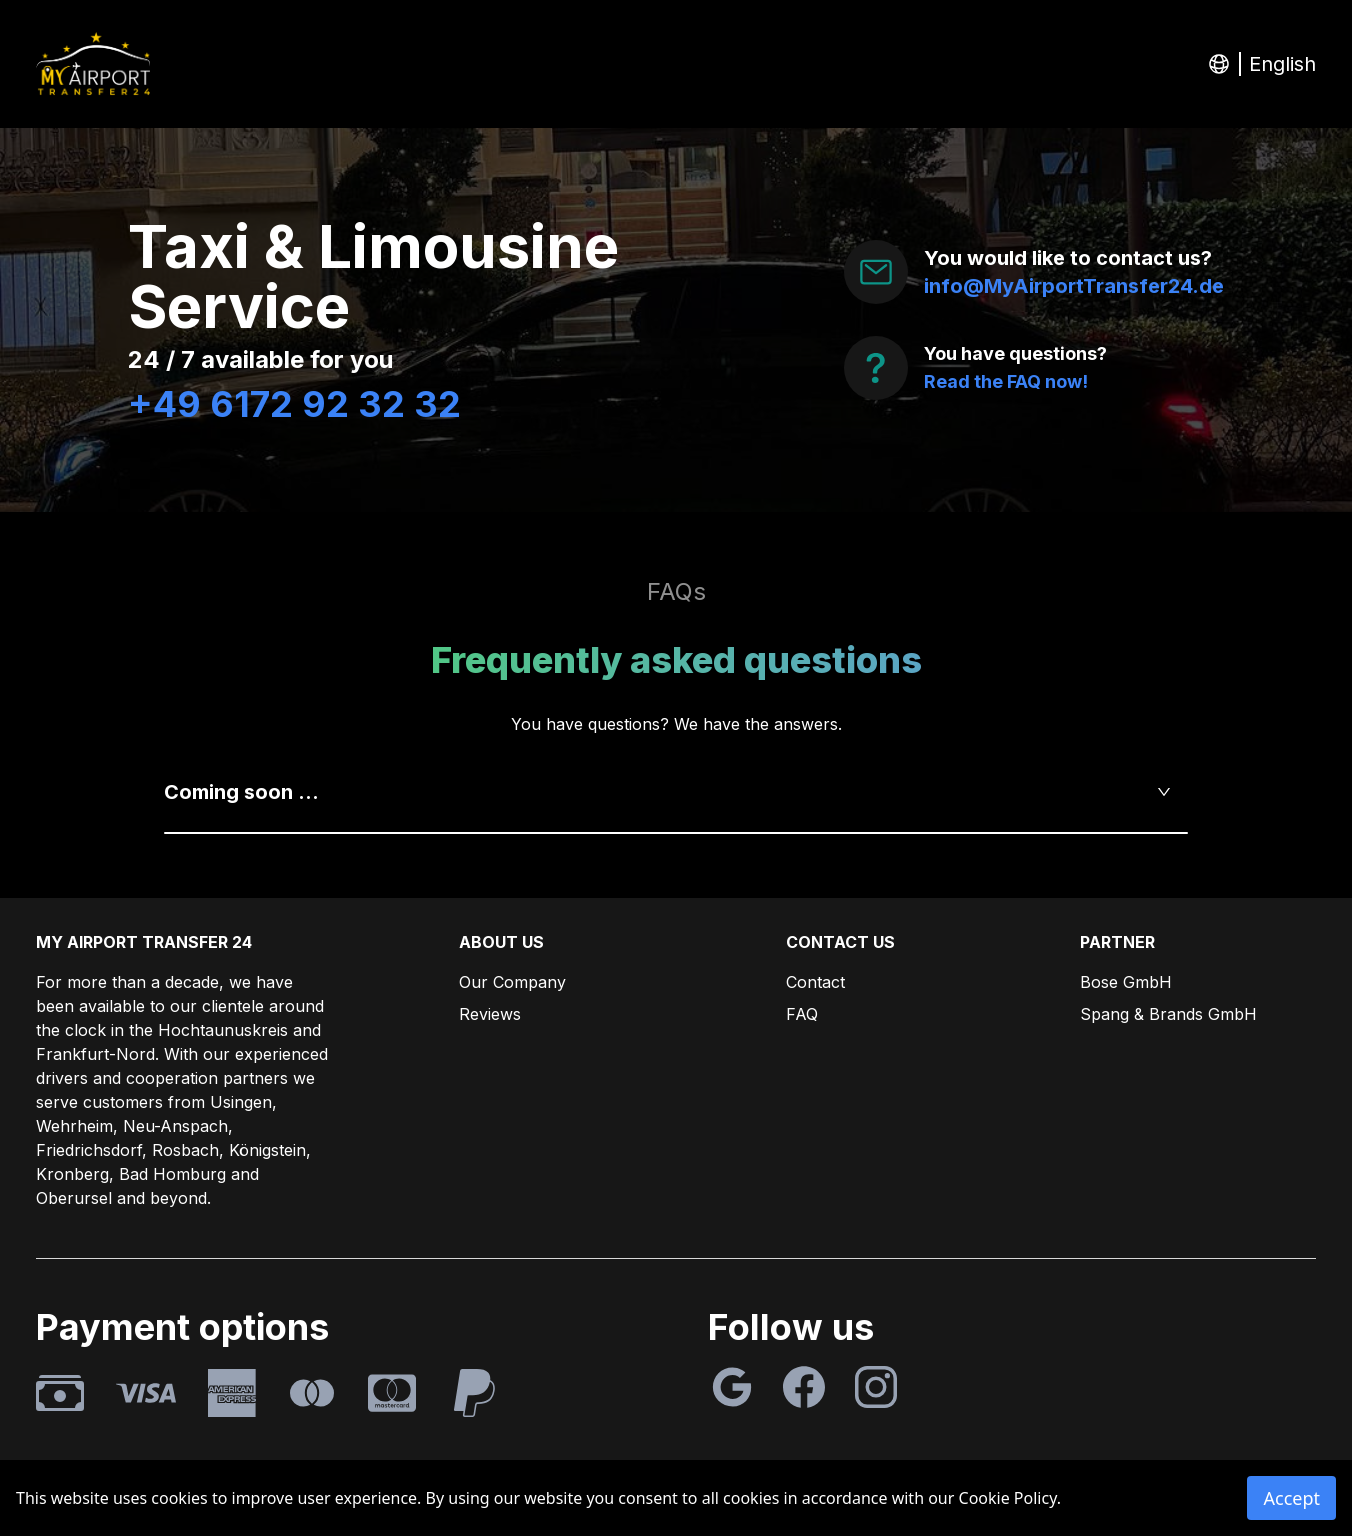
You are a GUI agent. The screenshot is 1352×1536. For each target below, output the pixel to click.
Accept (1291, 1498)
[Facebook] (804, 1387)
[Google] (732, 1387)
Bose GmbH (1126, 982)
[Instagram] (876, 1387)
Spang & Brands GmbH (1168, 1014)
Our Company (512, 982)
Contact (815, 982)
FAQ (802, 1014)
